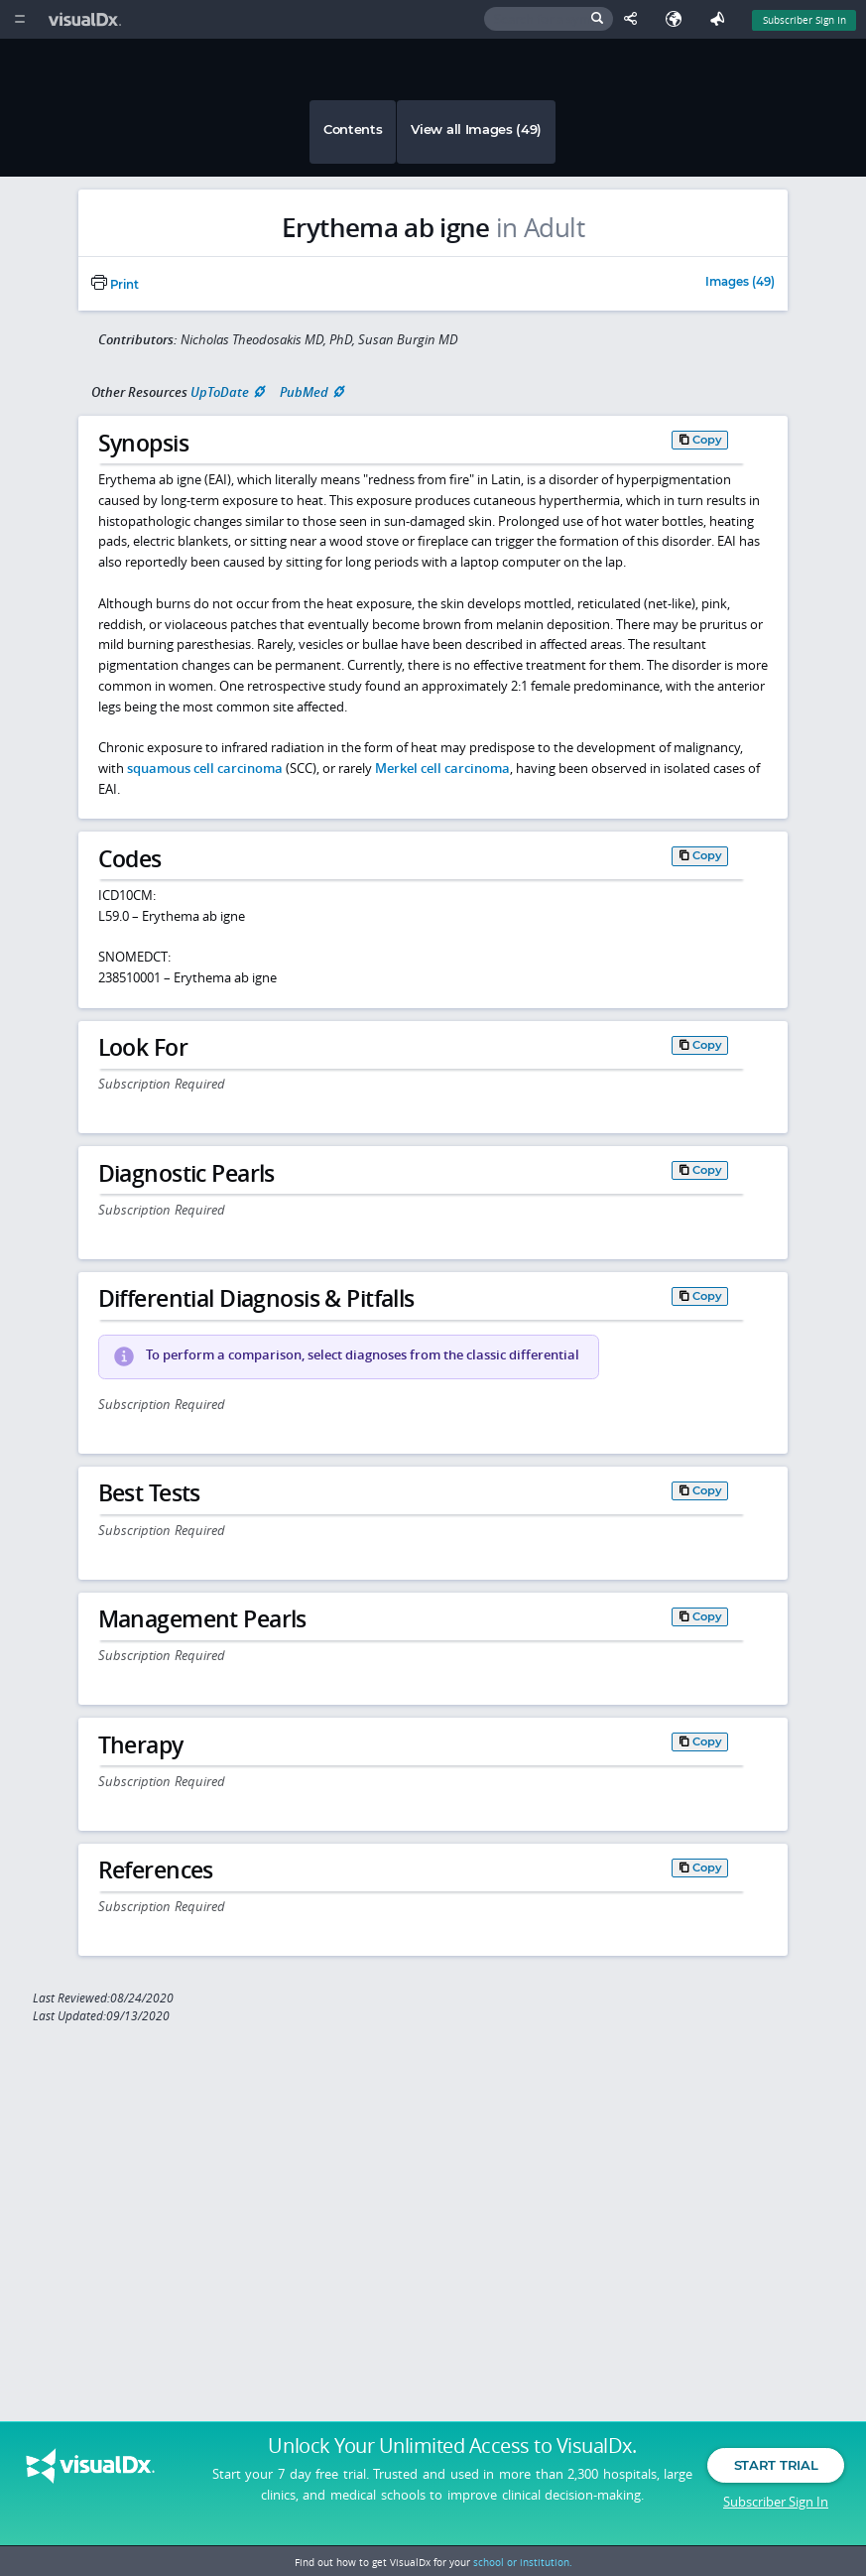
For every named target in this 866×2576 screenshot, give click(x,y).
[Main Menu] (19, 19)
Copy (707, 440)
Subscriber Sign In (775, 2502)
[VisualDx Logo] (87, 19)
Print (115, 285)
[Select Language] (678, 19)
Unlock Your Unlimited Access (452, 2446)
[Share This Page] (635, 19)
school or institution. (522, 2562)
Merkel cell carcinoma (442, 768)
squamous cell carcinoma (205, 768)
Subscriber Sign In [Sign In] (804, 20)
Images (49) (740, 283)
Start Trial (775, 2465)
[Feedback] (721, 19)
